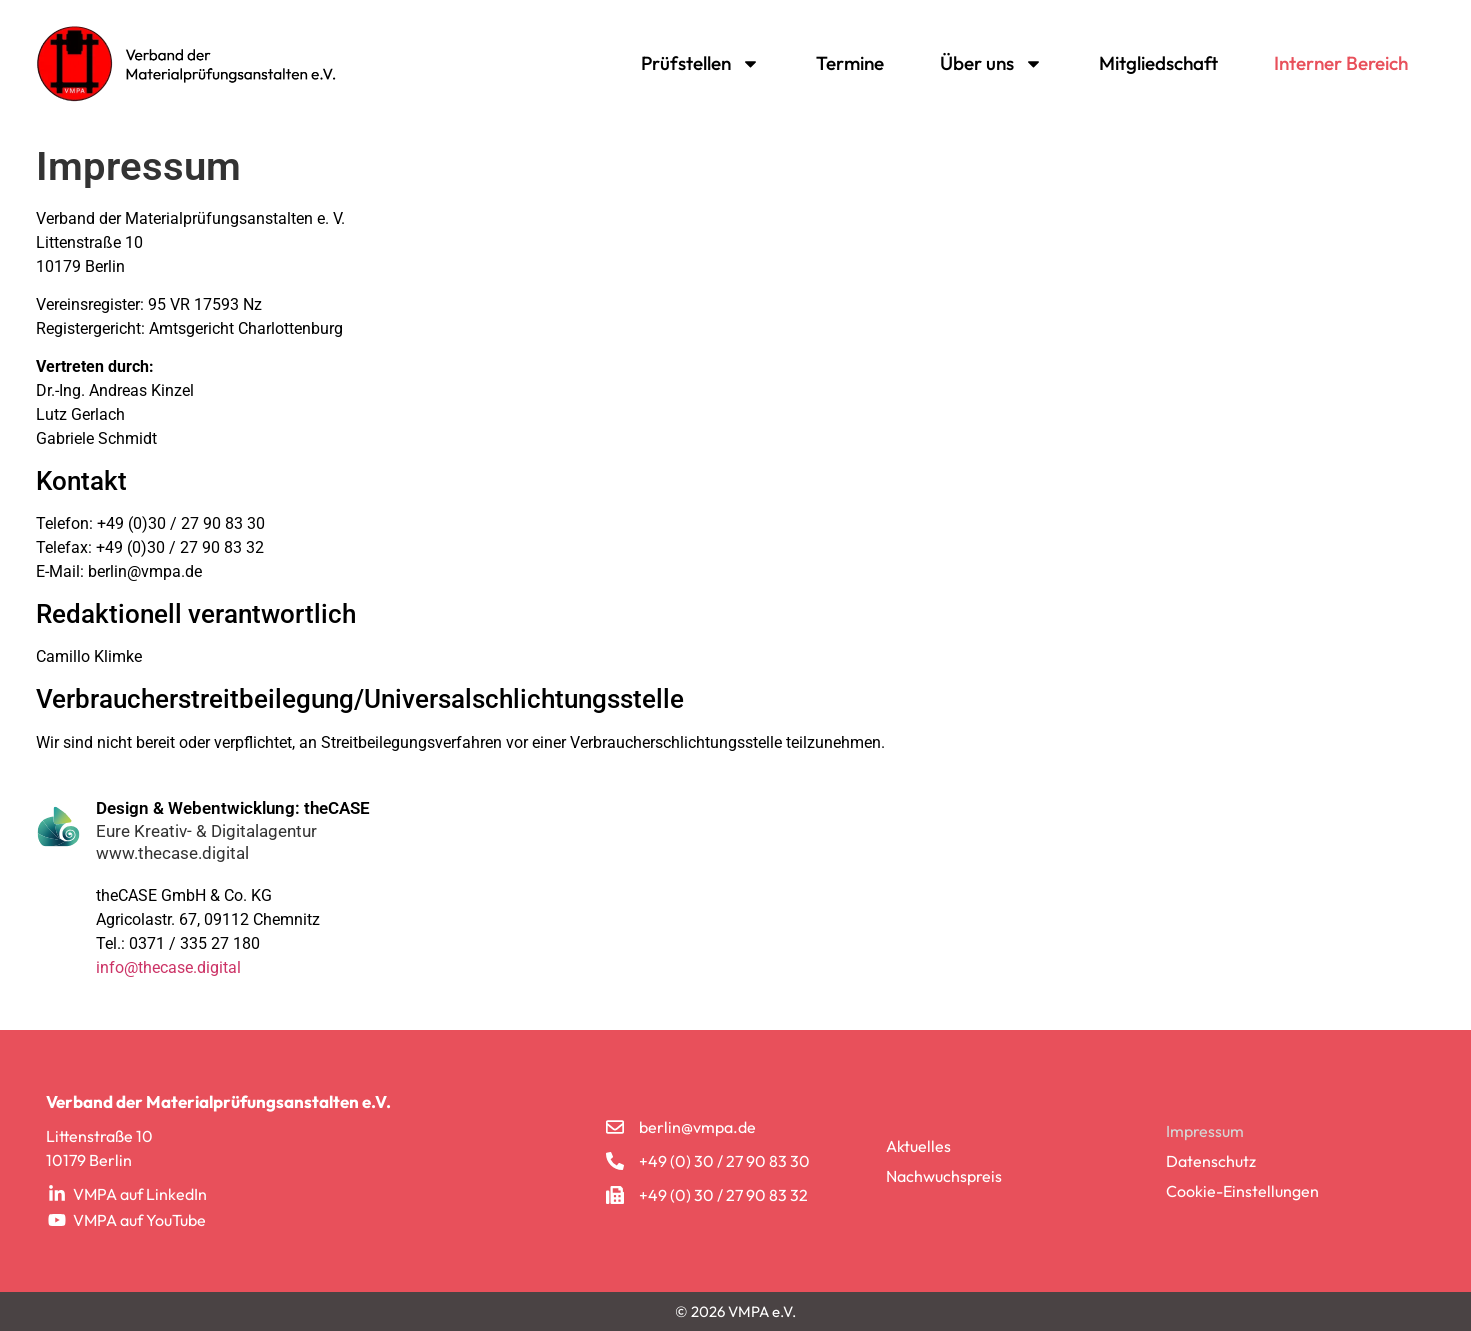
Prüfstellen (700, 63)
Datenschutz (1211, 1161)
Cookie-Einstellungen (1242, 1191)
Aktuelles (918, 1146)
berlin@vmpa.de (697, 1127)
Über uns (991, 63)
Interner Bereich (1341, 63)
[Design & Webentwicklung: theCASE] (58, 826)
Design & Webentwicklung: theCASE (233, 808)
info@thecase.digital (168, 967)
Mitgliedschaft (1158, 63)
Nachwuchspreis (944, 1176)
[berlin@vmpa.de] (615, 1127)
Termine (850, 63)
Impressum (1205, 1131)
